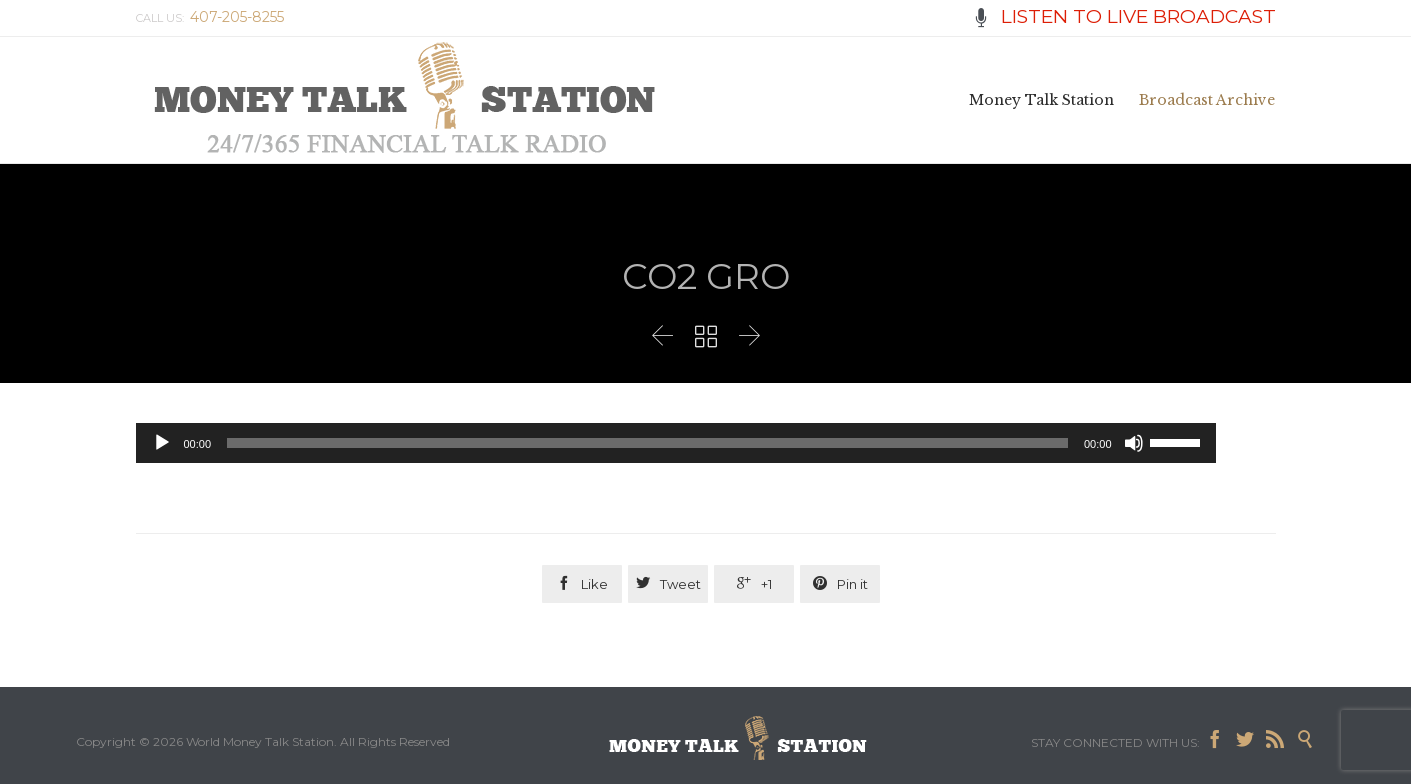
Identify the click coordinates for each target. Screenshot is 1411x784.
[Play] (162, 443)
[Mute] (1134, 443)
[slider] (647, 443)
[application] (676, 443)
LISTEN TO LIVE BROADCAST (1124, 16)
